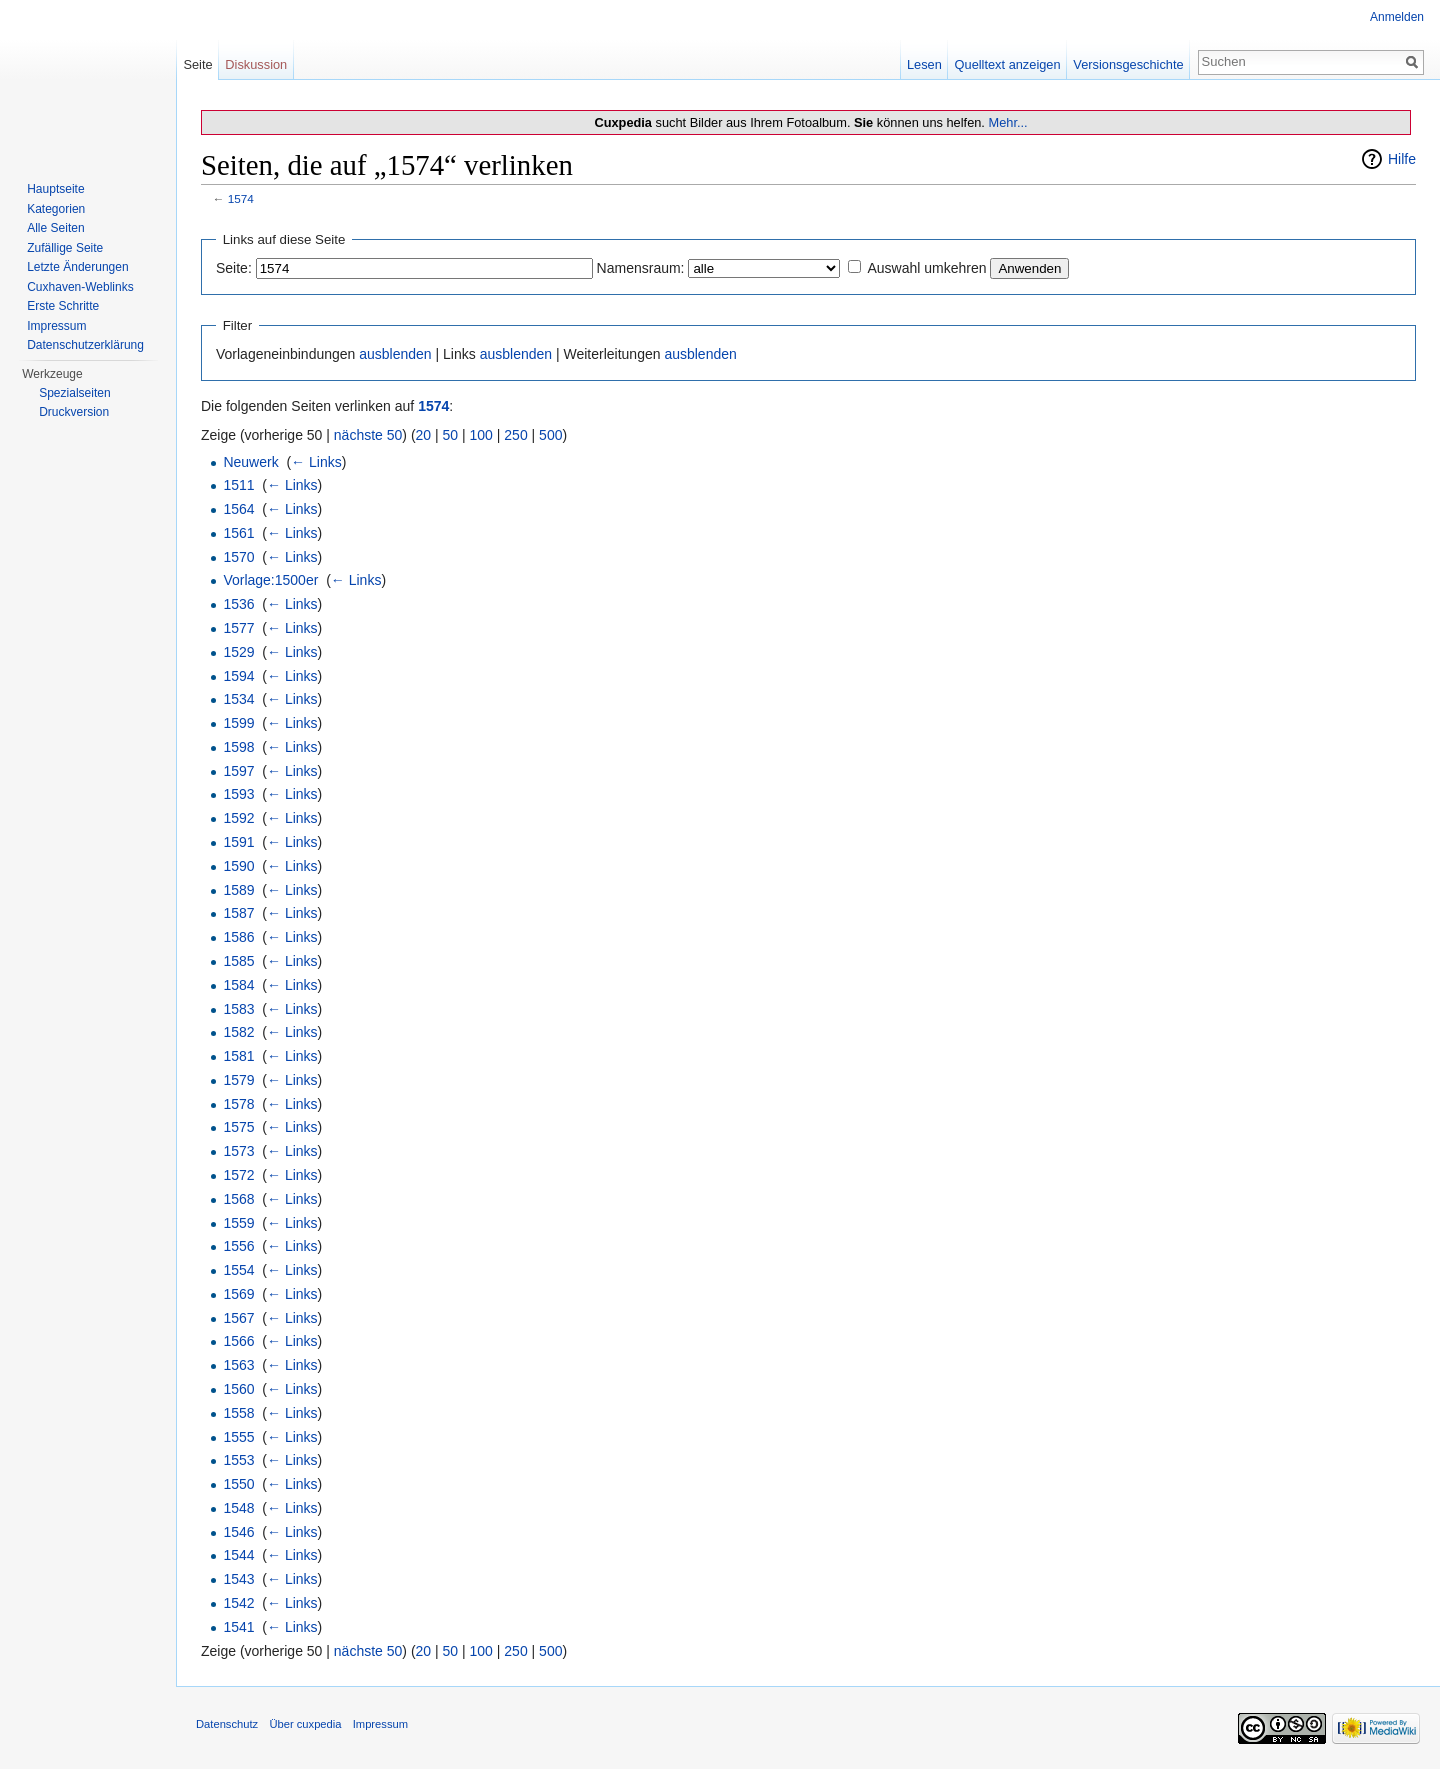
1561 (238, 533)
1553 (238, 1460)
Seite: (234, 268)
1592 (238, 818)
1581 (238, 1056)
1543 (238, 1579)
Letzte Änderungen (77, 267)
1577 (238, 628)
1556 (238, 1246)
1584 (238, 985)
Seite (197, 64)
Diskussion (256, 64)
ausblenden (395, 354)
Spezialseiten (74, 393)
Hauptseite (55, 189)
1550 (238, 1484)
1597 (238, 771)
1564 (238, 509)
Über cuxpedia (305, 1724)
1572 (238, 1175)
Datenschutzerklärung (85, 345)
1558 (238, 1413)
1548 (238, 1508)
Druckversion (74, 412)
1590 (238, 866)
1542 (238, 1603)
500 (550, 435)
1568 (238, 1199)
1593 (238, 794)
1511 (238, 485)
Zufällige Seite (65, 248)
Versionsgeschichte (1128, 64)
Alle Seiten (55, 228)
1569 (238, 1294)
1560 (238, 1389)
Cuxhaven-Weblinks (80, 287)
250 (515, 435)
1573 (238, 1151)
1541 (238, 1627)
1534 (238, 699)
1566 (238, 1341)
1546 (238, 1532)
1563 (238, 1365)
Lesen (924, 64)
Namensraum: (641, 268)
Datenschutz (227, 1724)
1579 (238, 1080)
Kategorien (56, 209)
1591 (238, 842)
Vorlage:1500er (270, 580)
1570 (238, 557)
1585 (238, 961)
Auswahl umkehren (926, 268)
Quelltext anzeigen (1008, 64)
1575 (238, 1127)
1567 (238, 1318)
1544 (238, 1555)
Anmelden (1397, 17)
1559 (238, 1223)
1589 (238, 890)
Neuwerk (250, 462)
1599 (238, 723)
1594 (238, 676)
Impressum (56, 326)
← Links (316, 462)
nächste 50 (368, 435)
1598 (238, 747)
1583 (238, 1009)
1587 (238, 913)
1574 (241, 198)
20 (424, 435)
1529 (238, 652)
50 (451, 435)
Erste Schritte (63, 306)
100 (481, 435)
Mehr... (1007, 122)
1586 (238, 937)
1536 (238, 604)
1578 (238, 1104)
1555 (238, 1437)
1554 (238, 1270)
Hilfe (1402, 159)
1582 (238, 1032)
